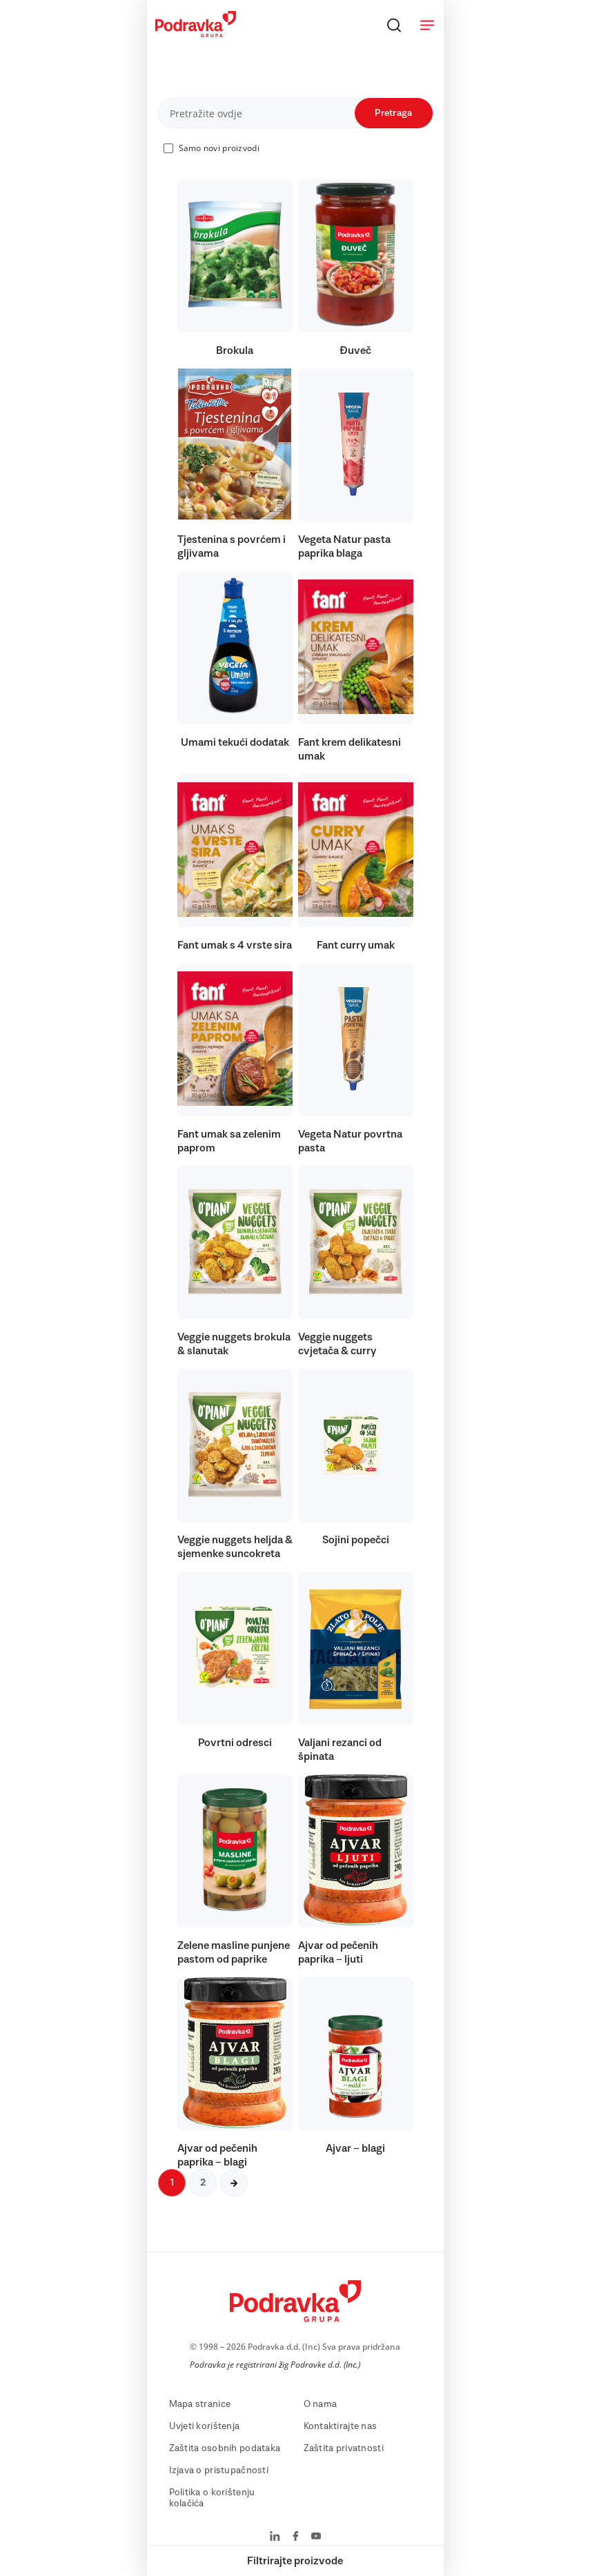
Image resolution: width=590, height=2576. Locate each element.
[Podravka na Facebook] (296, 2537)
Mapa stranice (200, 2404)
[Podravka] (195, 33)
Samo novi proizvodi (219, 148)
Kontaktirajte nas (340, 2426)
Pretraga (393, 113)
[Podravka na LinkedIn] (275, 2537)
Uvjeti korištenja (204, 2426)
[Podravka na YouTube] (316, 2537)
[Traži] (394, 25)
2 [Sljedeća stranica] (203, 2183)
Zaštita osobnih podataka (225, 2448)
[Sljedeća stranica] (234, 2183)
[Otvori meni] (427, 25)
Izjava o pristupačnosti (218, 2470)
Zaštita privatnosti (344, 2448)
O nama (320, 2404)
